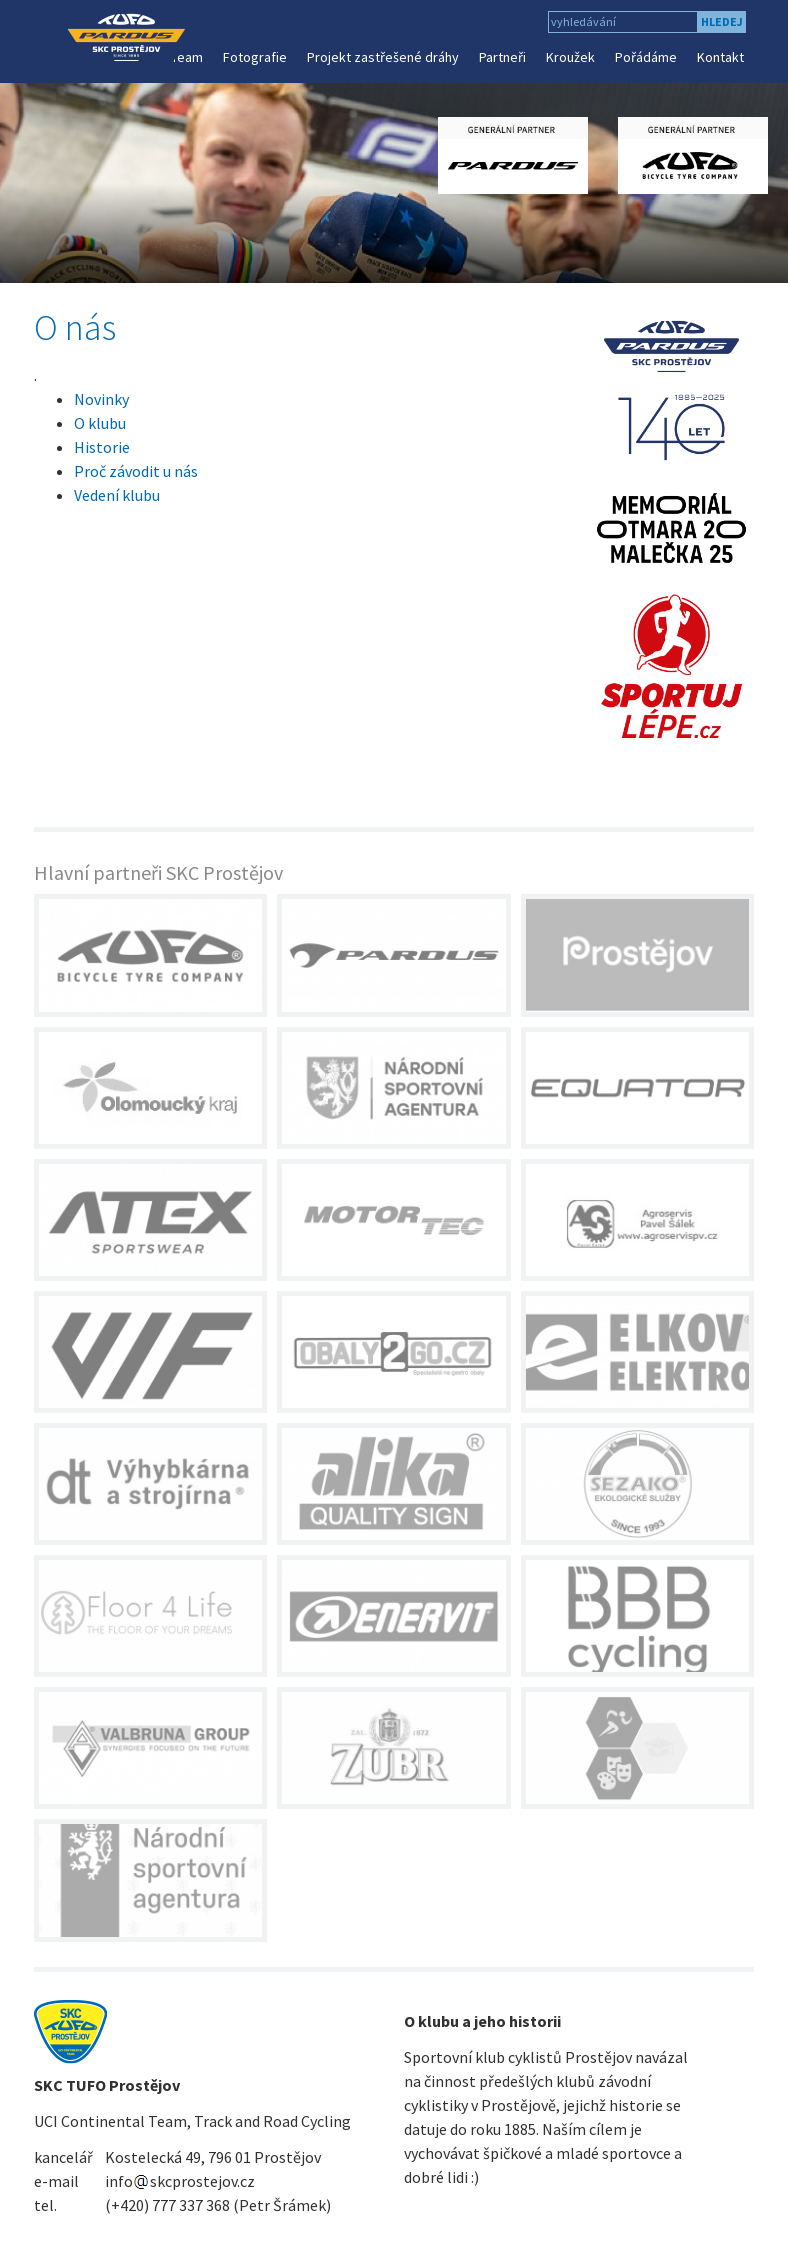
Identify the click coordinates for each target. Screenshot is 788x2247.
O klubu (100, 423)
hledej (722, 21)
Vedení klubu (117, 495)
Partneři (502, 57)
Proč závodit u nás (136, 471)
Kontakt (720, 57)
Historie (102, 447)
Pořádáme (646, 57)
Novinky (101, 399)
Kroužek (570, 57)
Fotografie (255, 57)
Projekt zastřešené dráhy (383, 57)
